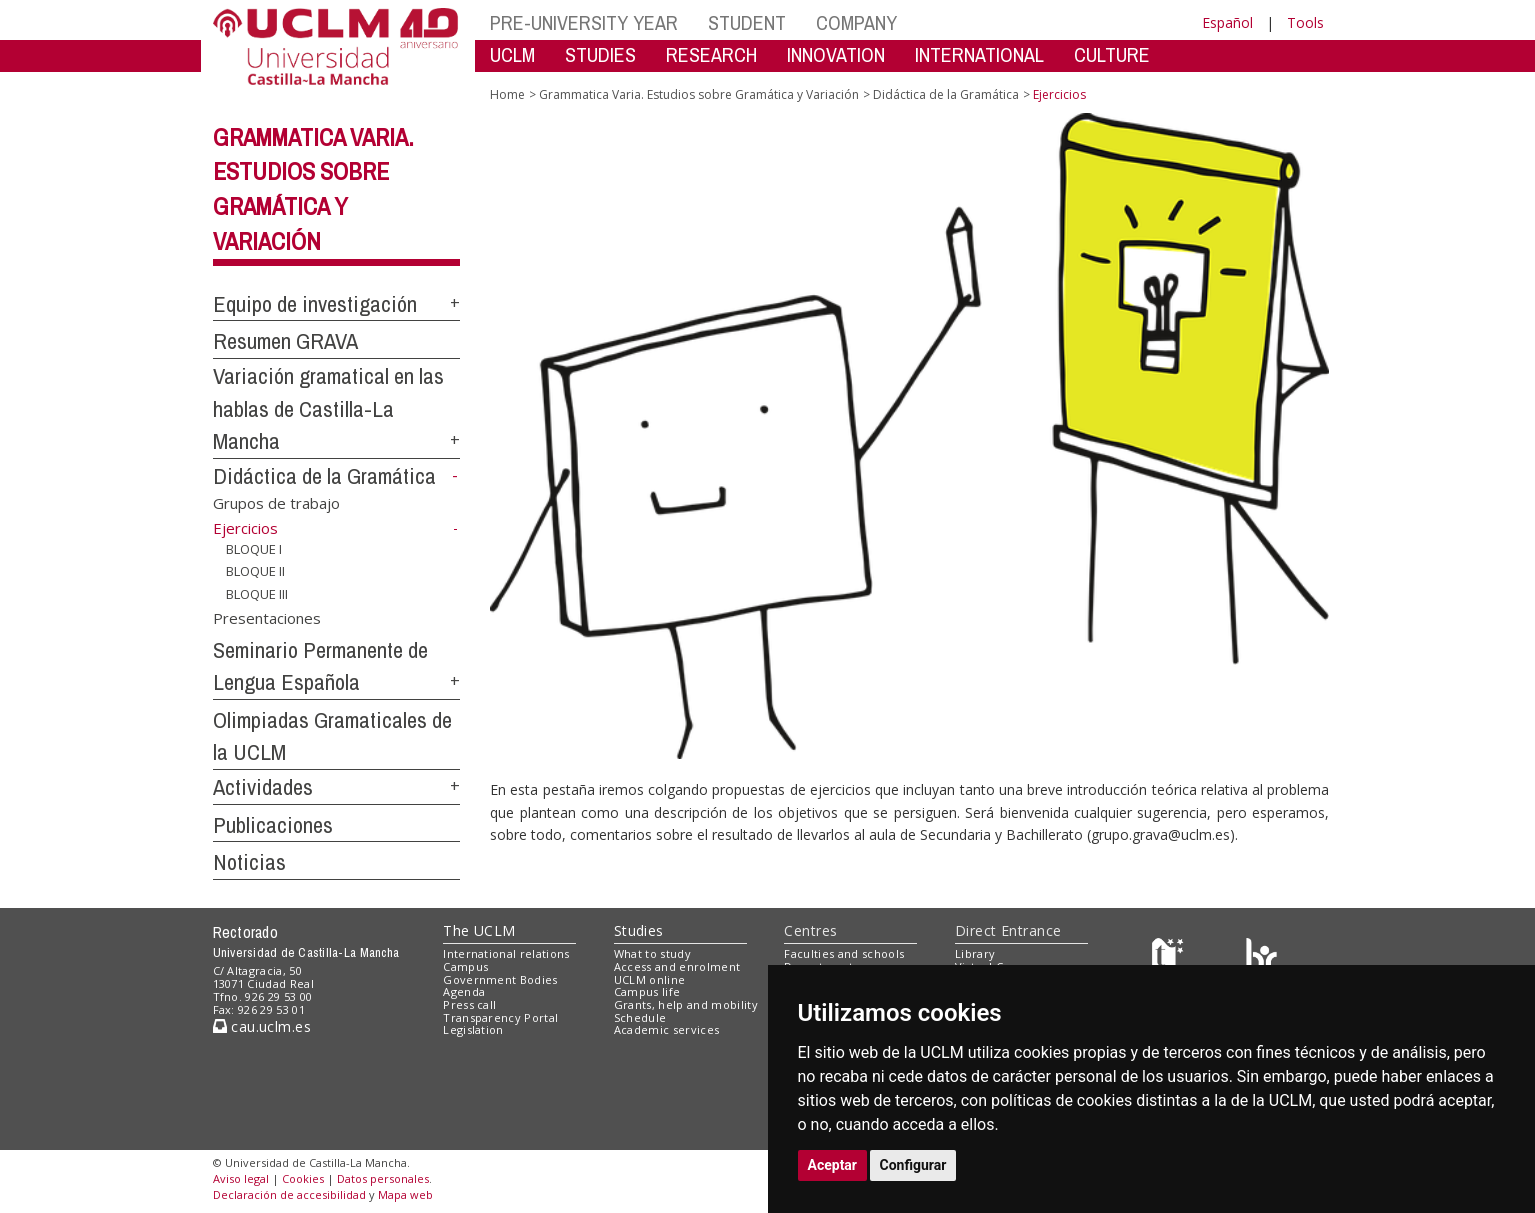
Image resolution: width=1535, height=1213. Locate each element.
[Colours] (1261, 958)
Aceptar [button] (833, 1165)
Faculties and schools (844, 953)
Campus (465, 966)
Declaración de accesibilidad (289, 1194)
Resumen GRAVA (285, 341)
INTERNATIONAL (979, 54)
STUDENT (747, 22)
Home (507, 94)
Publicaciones (273, 825)
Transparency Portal (500, 1017)
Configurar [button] (913, 1165)
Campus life (647, 991)
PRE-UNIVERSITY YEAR (584, 22)
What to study (652, 953)
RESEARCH (711, 54)
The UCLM (479, 930)
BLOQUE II (255, 571)
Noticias (249, 862)
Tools (1305, 22)
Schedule (640, 1017)
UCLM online (650, 979)
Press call (469, 1004)
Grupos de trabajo (276, 503)
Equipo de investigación (315, 304)
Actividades (263, 787)
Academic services (667, 1029)
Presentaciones (267, 617)
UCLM (512, 54)
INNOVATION (836, 54)
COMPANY (856, 22)
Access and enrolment (677, 966)
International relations (506, 953)
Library (975, 953)
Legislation (473, 1029)
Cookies (303, 1178)
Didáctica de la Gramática (324, 476)
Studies (639, 930)
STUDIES (600, 54)
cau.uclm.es (262, 1026)
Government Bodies (500, 979)
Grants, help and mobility (686, 1004)
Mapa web (405, 1194)
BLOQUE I (254, 548)
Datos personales (383, 1178)
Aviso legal (241, 1178)
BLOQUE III (257, 594)
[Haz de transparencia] (1170, 958)
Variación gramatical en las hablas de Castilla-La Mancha (328, 408)
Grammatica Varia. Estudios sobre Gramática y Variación (699, 94)
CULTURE (1112, 54)
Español (1227, 22)
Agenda (464, 991)
